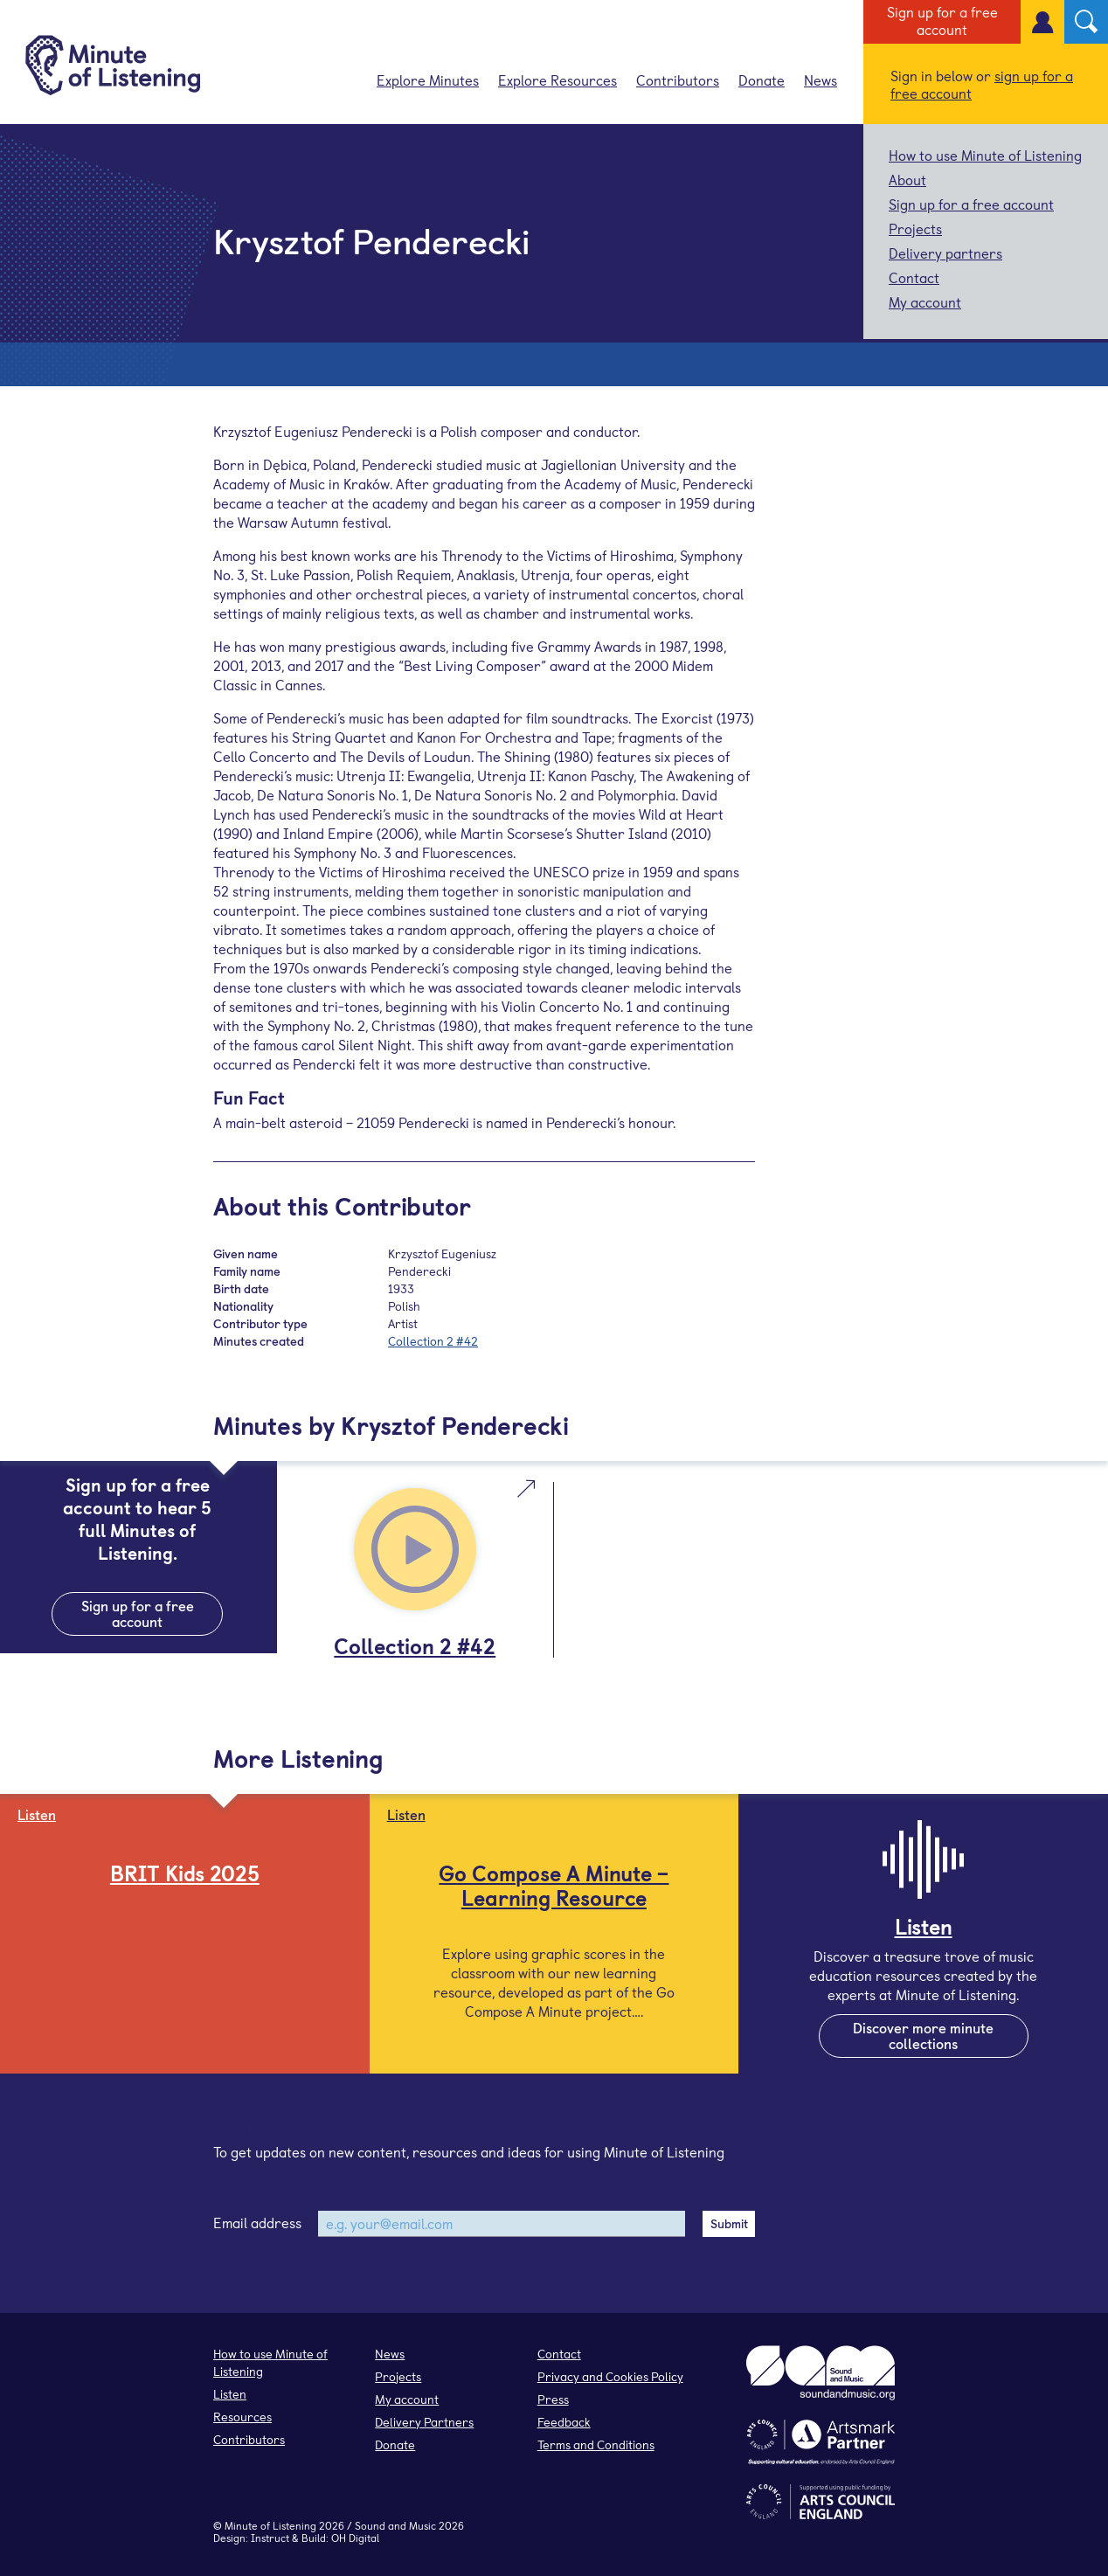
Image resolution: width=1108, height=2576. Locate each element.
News (820, 79)
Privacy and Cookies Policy (610, 2376)
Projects (915, 228)
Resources (242, 2416)
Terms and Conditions (595, 2444)
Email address (257, 2222)
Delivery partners (945, 252)
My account (925, 301)
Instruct (270, 2537)
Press (553, 2399)
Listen (229, 2394)
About (907, 179)
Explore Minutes (428, 79)
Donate (761, 79)
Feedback (564, 2422)
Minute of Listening (270, 2525)
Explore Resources (557, 79)
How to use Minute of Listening (985, 154)
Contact (914, 277)
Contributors (677, 79)
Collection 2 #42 (433, 1341)
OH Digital (355, 2537)
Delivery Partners (424, 2422)
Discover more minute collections (923, 2035)
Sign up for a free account (942, 20)
